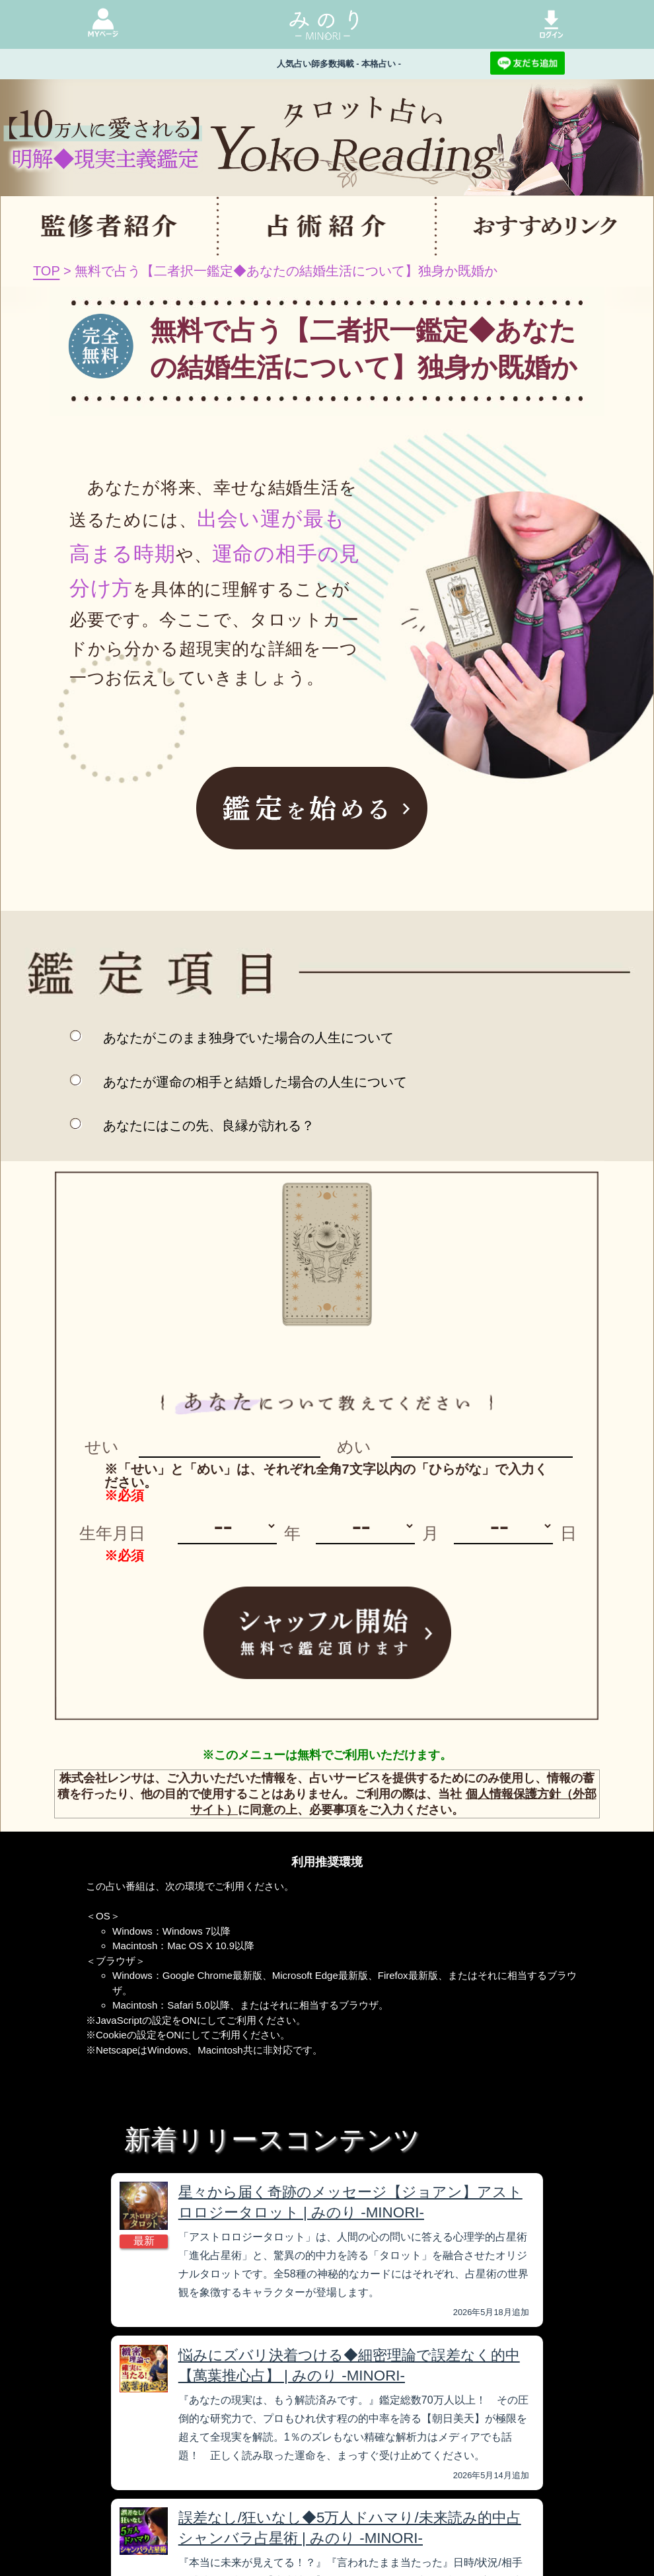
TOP (46, 271)
